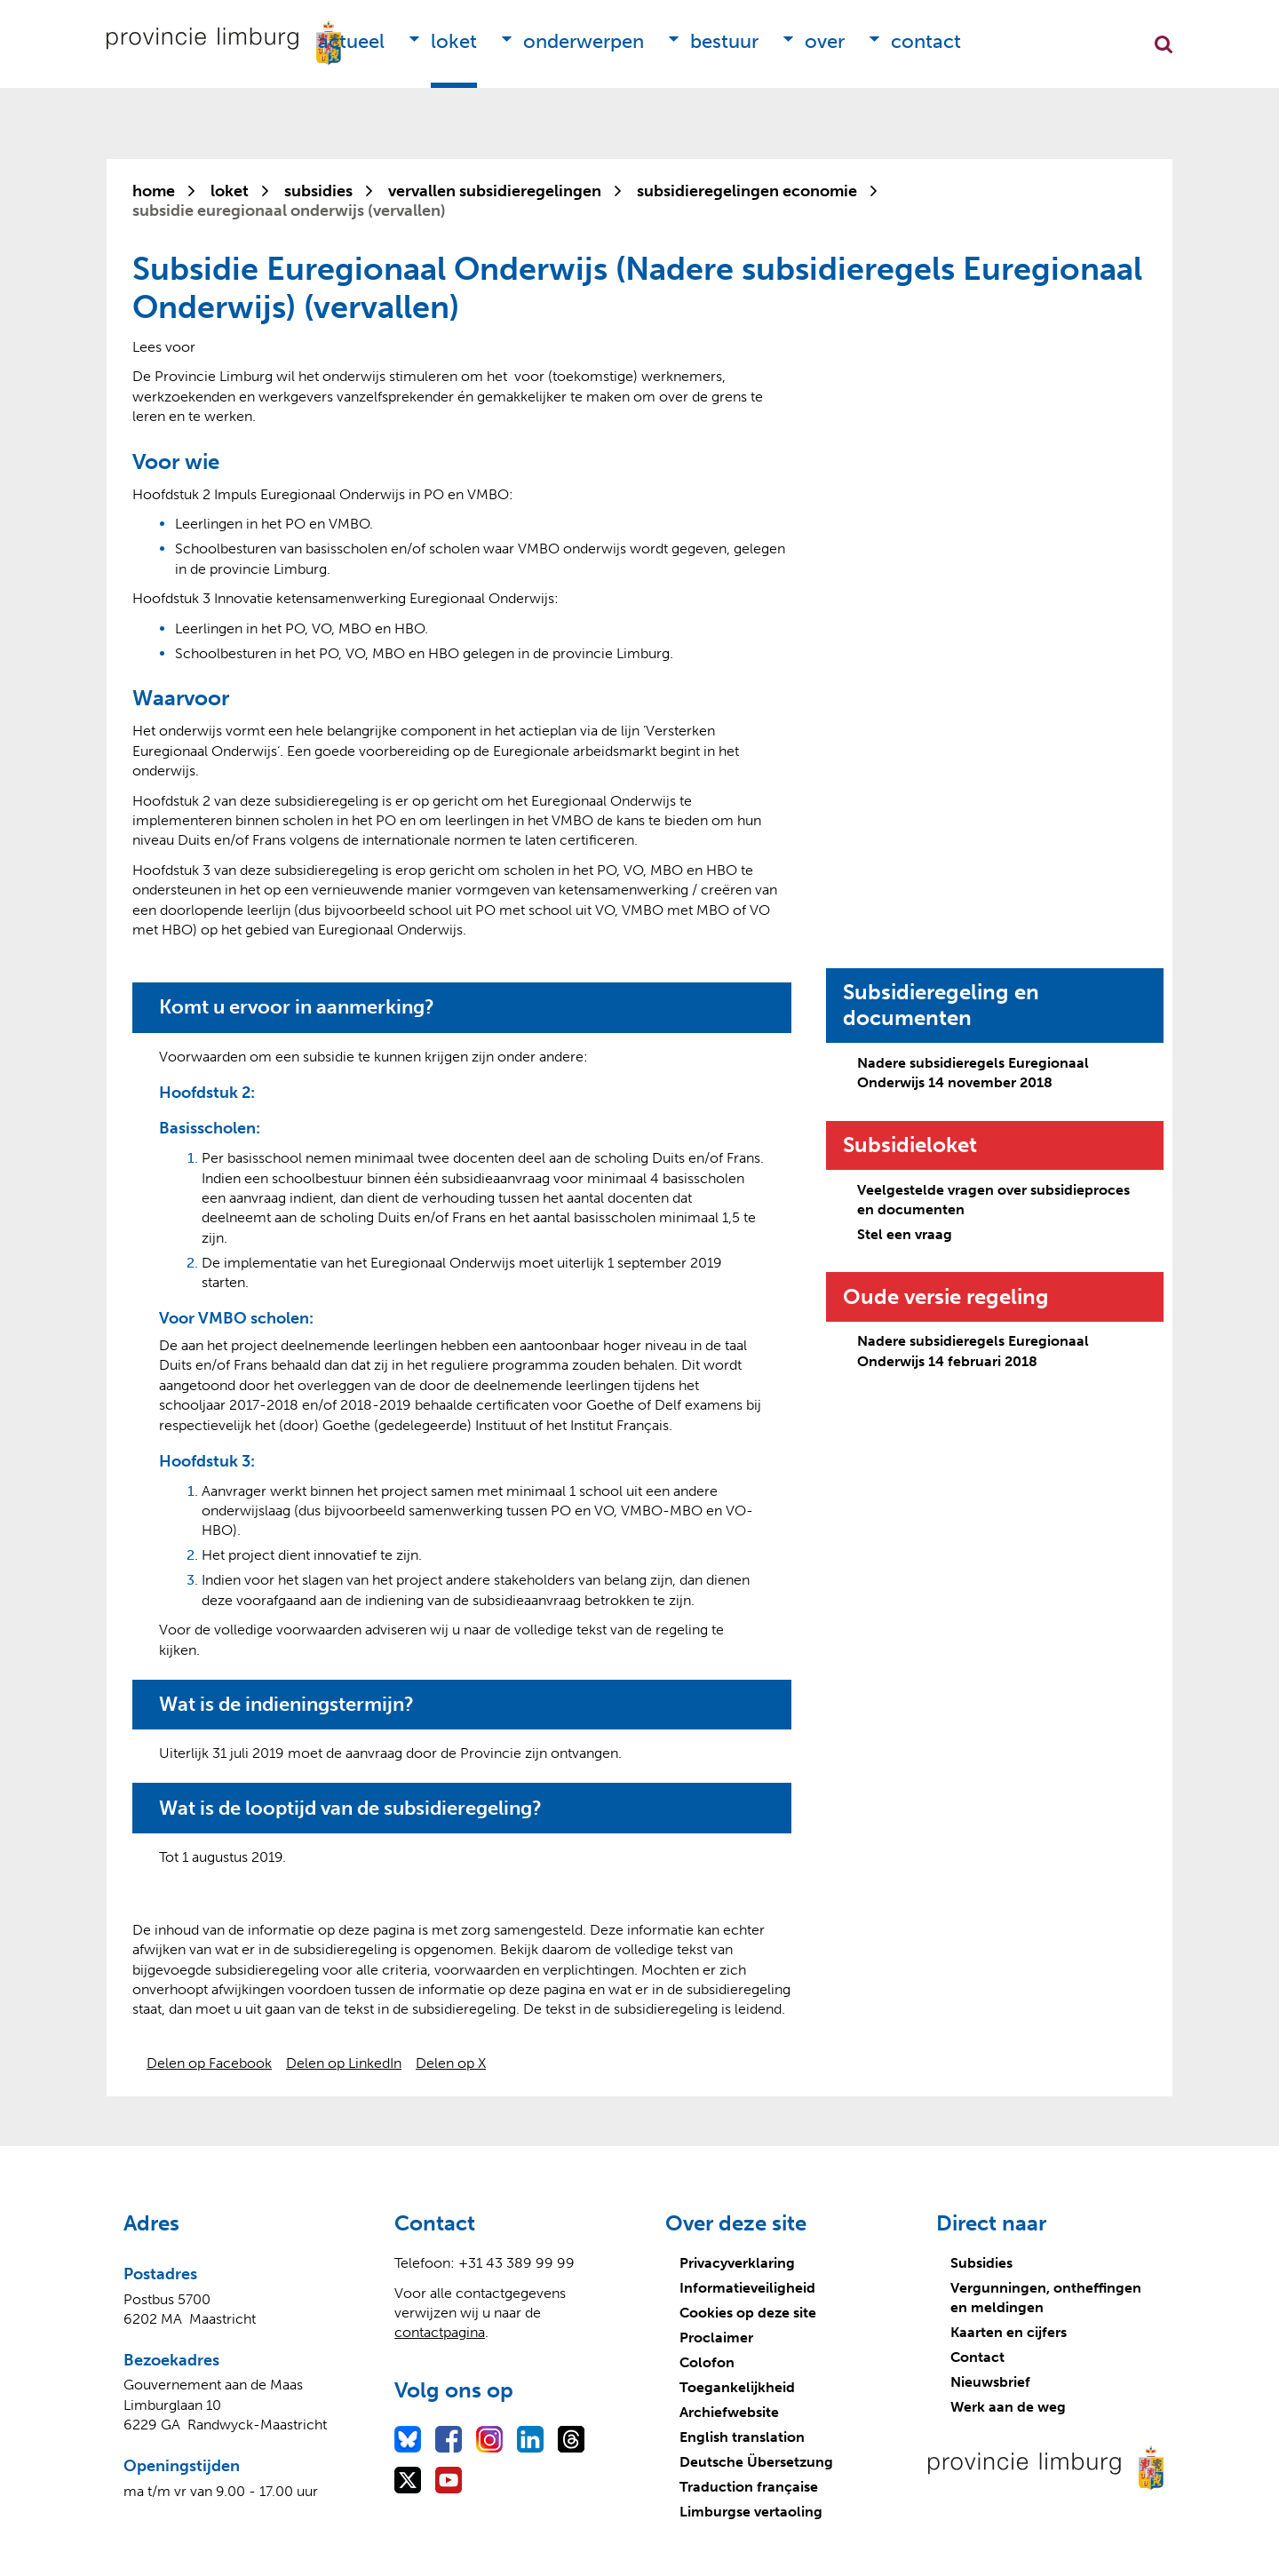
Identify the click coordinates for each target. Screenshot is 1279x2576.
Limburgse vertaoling (750, 2508)
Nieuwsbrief (990, 2379)
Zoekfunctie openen (1163, 44)
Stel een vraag (904, 1234)
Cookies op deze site (747, 2310)
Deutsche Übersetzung (756, 2459)
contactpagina (439, 2329)
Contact (926, 41)
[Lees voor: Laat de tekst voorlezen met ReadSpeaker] (163, 346)
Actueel (351, 41)
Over (825, 41)
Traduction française (748, 2484)
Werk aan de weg (1008, 2404)
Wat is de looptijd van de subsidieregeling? (371, 1805)
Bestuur (724, 41)
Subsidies (981, 2260)
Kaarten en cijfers (1008, 2329)
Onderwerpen (583, 41)
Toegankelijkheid (737, 2384)
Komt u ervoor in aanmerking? (310, 1006)
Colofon (707, 2359)
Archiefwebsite (729, 2409)
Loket (454, 41)
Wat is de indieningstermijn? (300, 1702)
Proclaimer (716, 2334)
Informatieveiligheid (747, 2285)
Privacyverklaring (737, 2260)
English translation (742, 2434)
